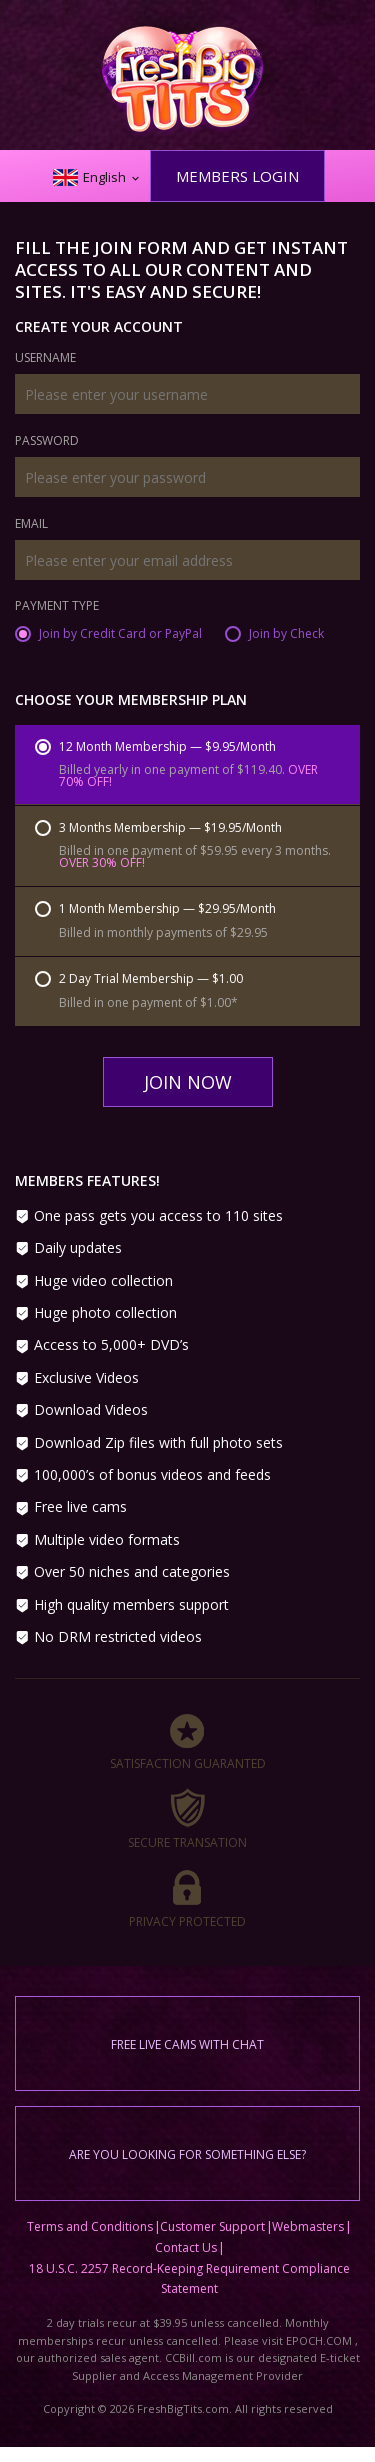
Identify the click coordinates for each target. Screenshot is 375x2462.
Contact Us (186, 2247)
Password (47, 442)
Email (31, 525)
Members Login (237, 176)
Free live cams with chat (187, 2044)
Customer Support (212, 2226)
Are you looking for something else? (187, 2154)
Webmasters (308, 2226)
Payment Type (57, 607)
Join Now (188, 1082)
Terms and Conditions (90, 2226)
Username (45, 359)
